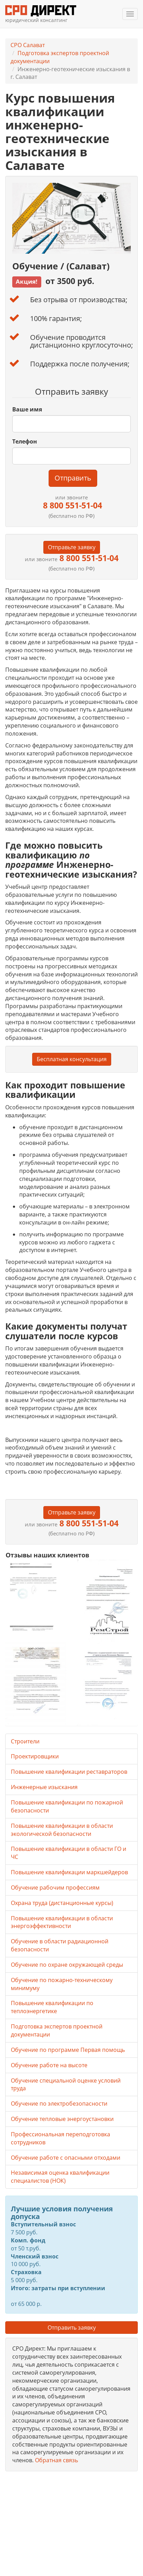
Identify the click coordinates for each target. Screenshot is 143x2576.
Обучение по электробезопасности (59, 2103)
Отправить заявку (72, 2327)
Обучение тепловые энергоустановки (62, 2119)
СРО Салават (27, 45)
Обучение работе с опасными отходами (65, 2157)
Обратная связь (56, 2460)
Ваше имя (27, 409)
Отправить (73, 478)
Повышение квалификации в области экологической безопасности (62, 1830)
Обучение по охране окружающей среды (67, 1964)
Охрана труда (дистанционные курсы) (62, 1903)
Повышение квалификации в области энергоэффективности (62, 1922)
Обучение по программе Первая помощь (68, 2050)
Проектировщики (35, 1756)
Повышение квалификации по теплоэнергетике (52, 2007)
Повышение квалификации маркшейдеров (69, 1872)
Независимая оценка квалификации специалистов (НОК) (60, 2176)
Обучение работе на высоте (49, 2065)
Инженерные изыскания (44, 1787)
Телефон (24, 441)
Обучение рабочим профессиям (55, 1887)
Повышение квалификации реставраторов (69, 1771)
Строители (25, 1741)
